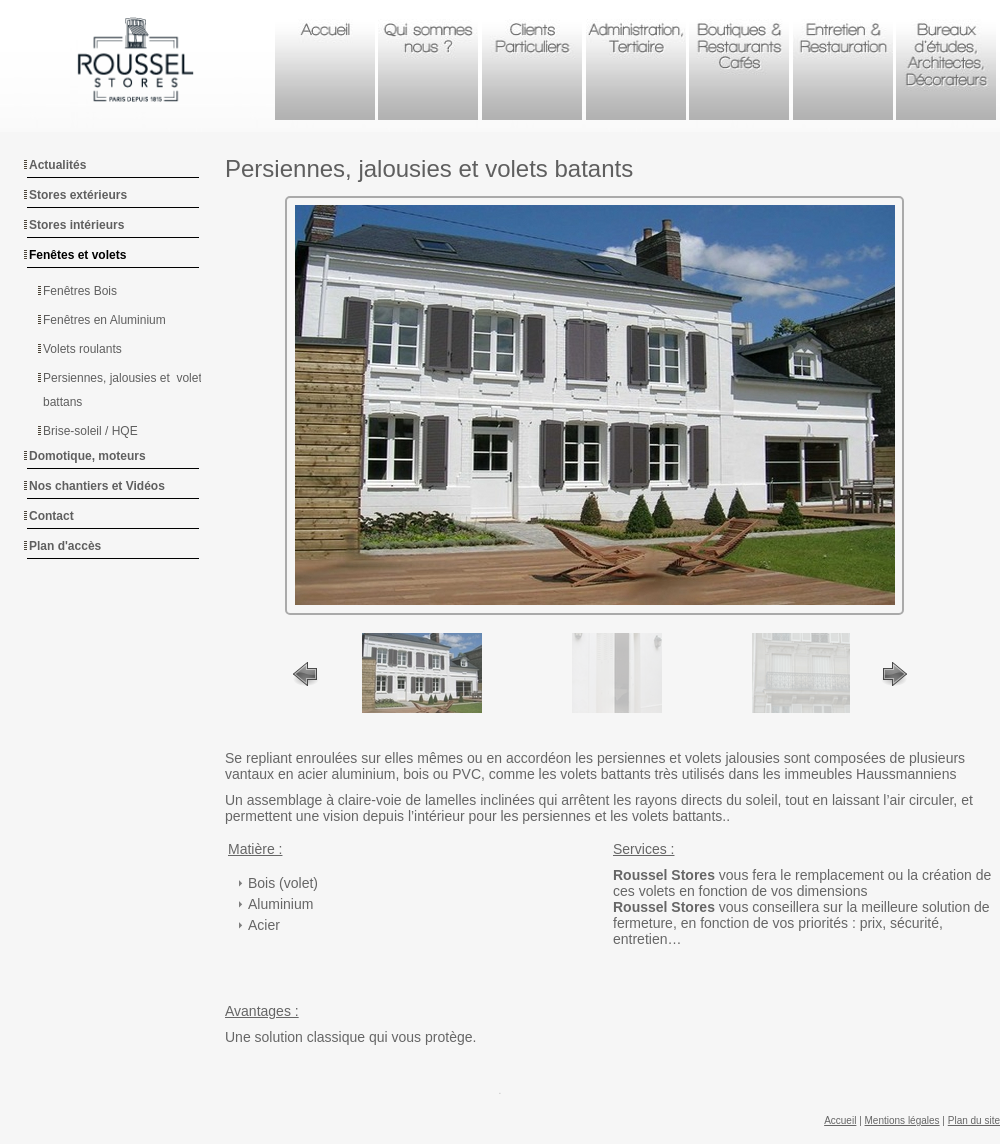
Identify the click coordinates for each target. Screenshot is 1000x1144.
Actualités (57, 165)
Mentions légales (902, 1120)
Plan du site (974, 1120)
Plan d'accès (65, 546)
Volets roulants (82, 349)
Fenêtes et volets (77, 255)
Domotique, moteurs (87, 456)
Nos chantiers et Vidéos (97, 486)
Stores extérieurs (78, 195)
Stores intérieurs (76, 225)
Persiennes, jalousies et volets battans (125, 390)
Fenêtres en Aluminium (104, 320)
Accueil (840, 1120)
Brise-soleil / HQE (90, 431)
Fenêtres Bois (80, 291)
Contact (51, 516)
